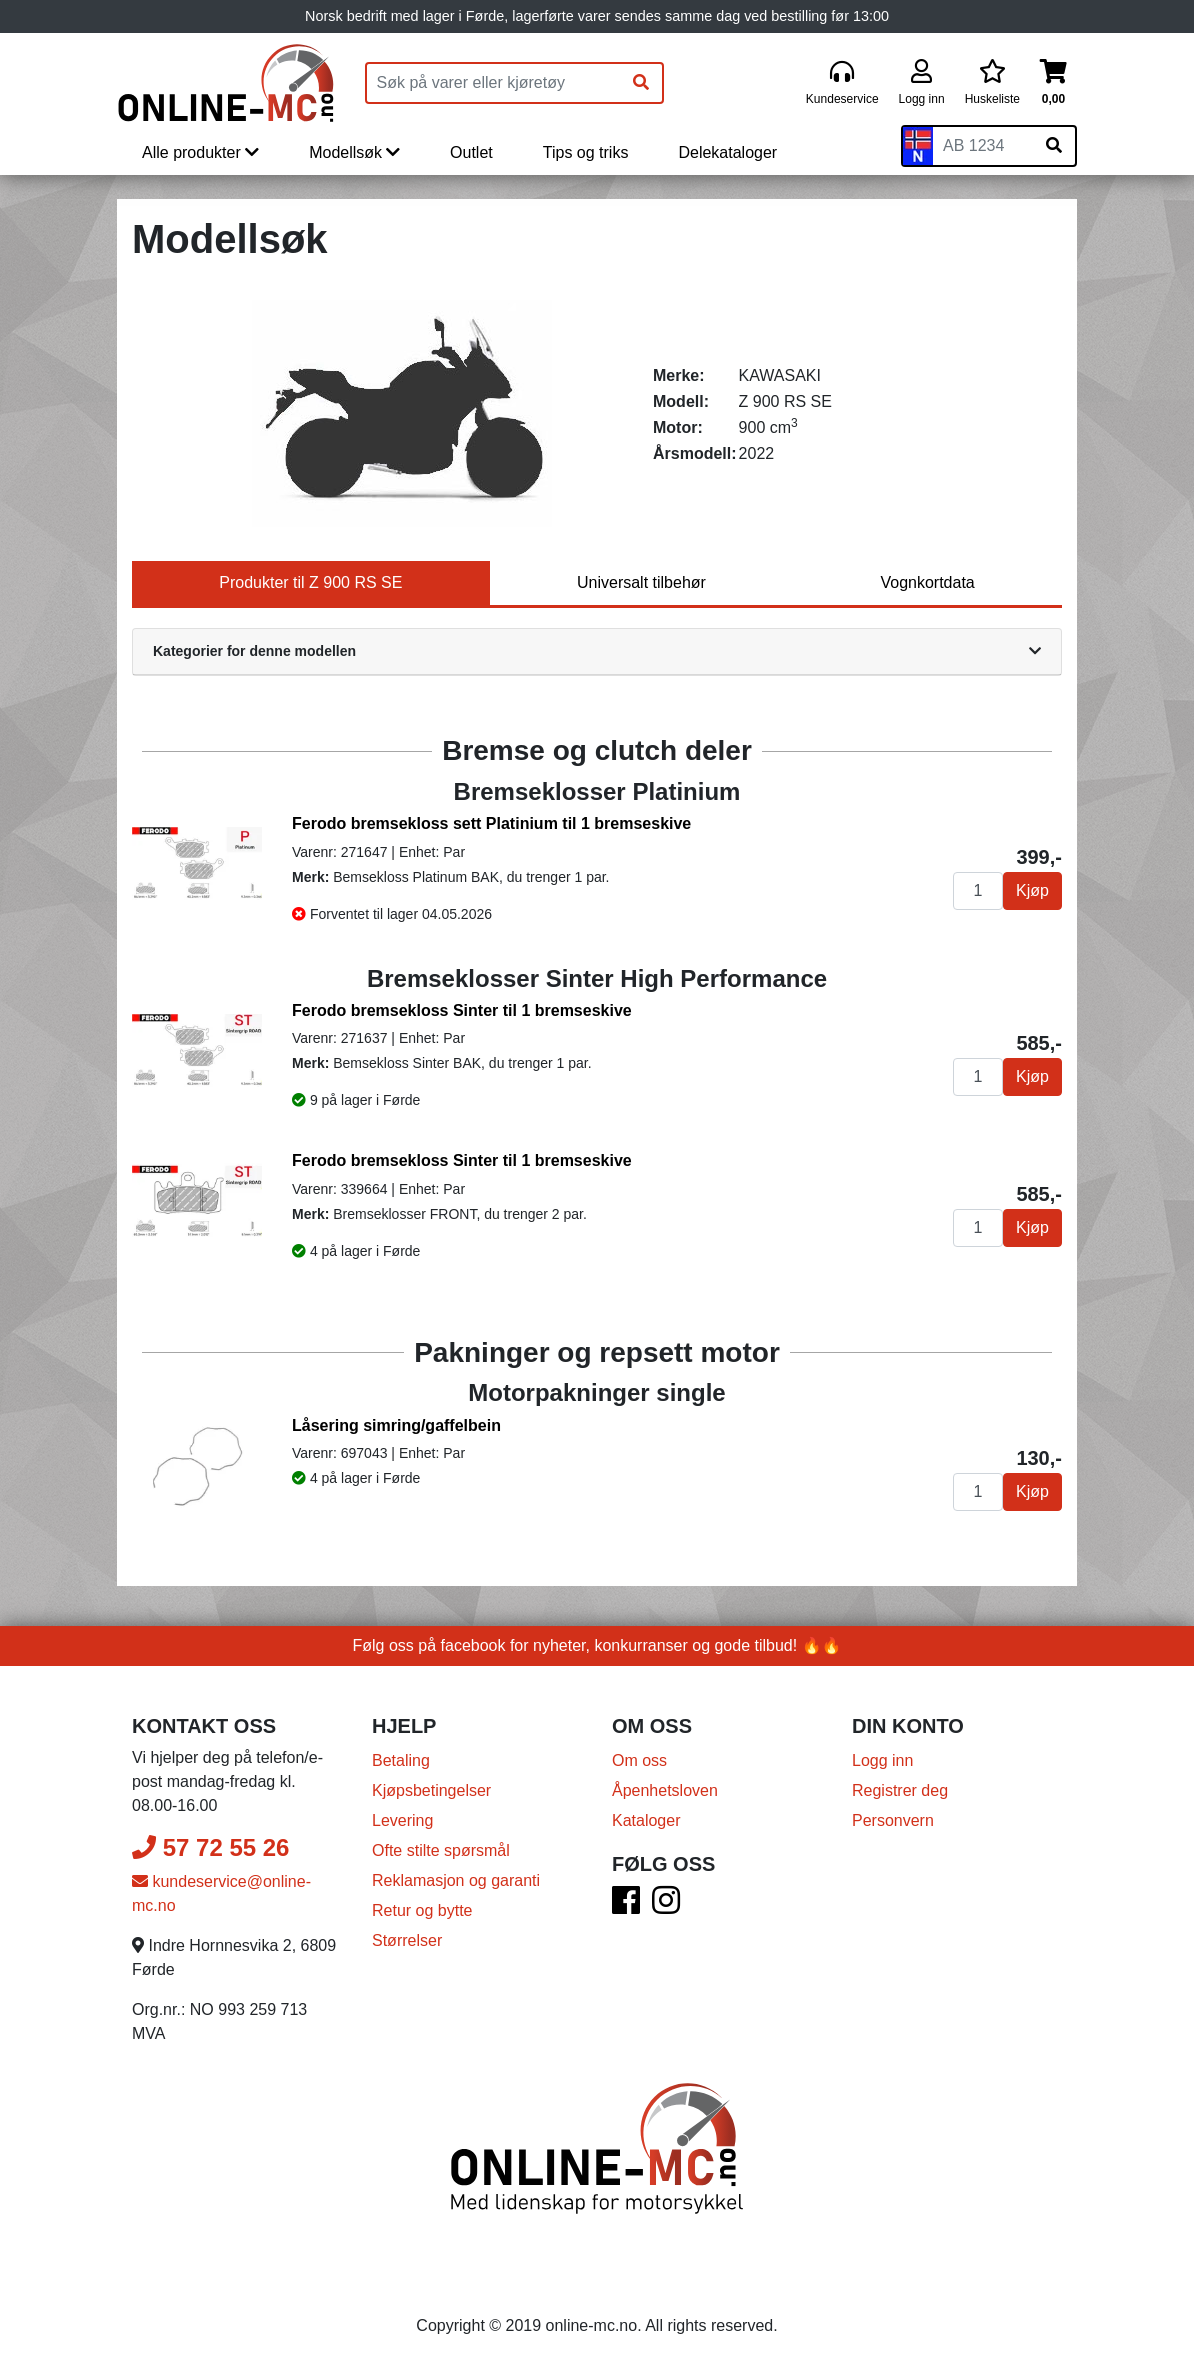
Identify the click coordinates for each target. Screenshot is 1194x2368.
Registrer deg (900, 1790)
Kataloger (646, 1820)
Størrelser (407, 1940)
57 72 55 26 (210, 1847)
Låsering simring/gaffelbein (396, 1425)
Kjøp (1032, 890)
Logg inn (882, 1760)
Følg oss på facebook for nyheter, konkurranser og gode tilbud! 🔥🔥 (597, 1645)
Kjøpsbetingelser (431, 1790)
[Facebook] (626, 1906)
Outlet (471, 152)
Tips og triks (586, 152)
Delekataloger (727, 152)
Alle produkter (200, 152)
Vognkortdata (927, 582)
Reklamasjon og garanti (456, 1880)
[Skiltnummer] (983, 146)
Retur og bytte (422, 1910)
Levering (402, 1820)
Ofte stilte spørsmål (441, 1850)
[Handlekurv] (1053, 83)
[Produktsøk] (494, 83)
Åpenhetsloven (665, 1790)
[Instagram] (666, 1906)
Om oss (639, 1760)
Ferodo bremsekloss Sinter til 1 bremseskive (462, 1010)
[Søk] (641, 83)
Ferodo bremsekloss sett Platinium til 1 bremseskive (491, 823)
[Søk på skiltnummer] (1054, 146)
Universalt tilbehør (641, 582)
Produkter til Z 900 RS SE (310, 582)
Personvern (893, 1820)
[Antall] (978, 891)
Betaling (401, 1760)
